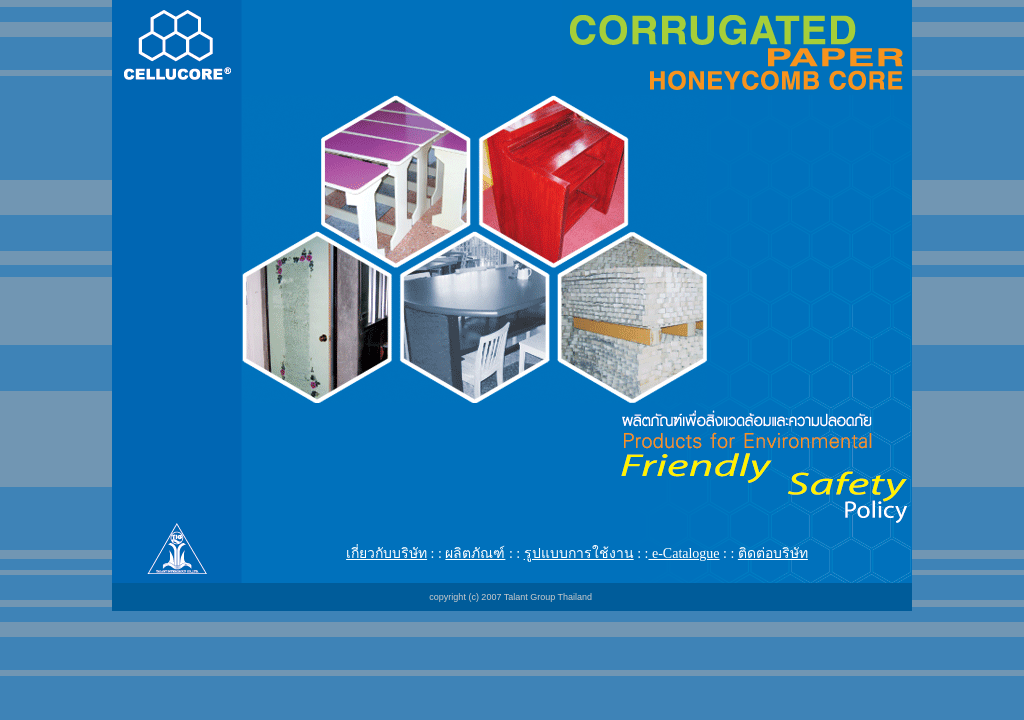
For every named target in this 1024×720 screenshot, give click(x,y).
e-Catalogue (683, 553)
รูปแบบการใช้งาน (579, 553)
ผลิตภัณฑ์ (475, 553)
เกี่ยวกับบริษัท (386, 553)
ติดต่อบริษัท (773, 553)
